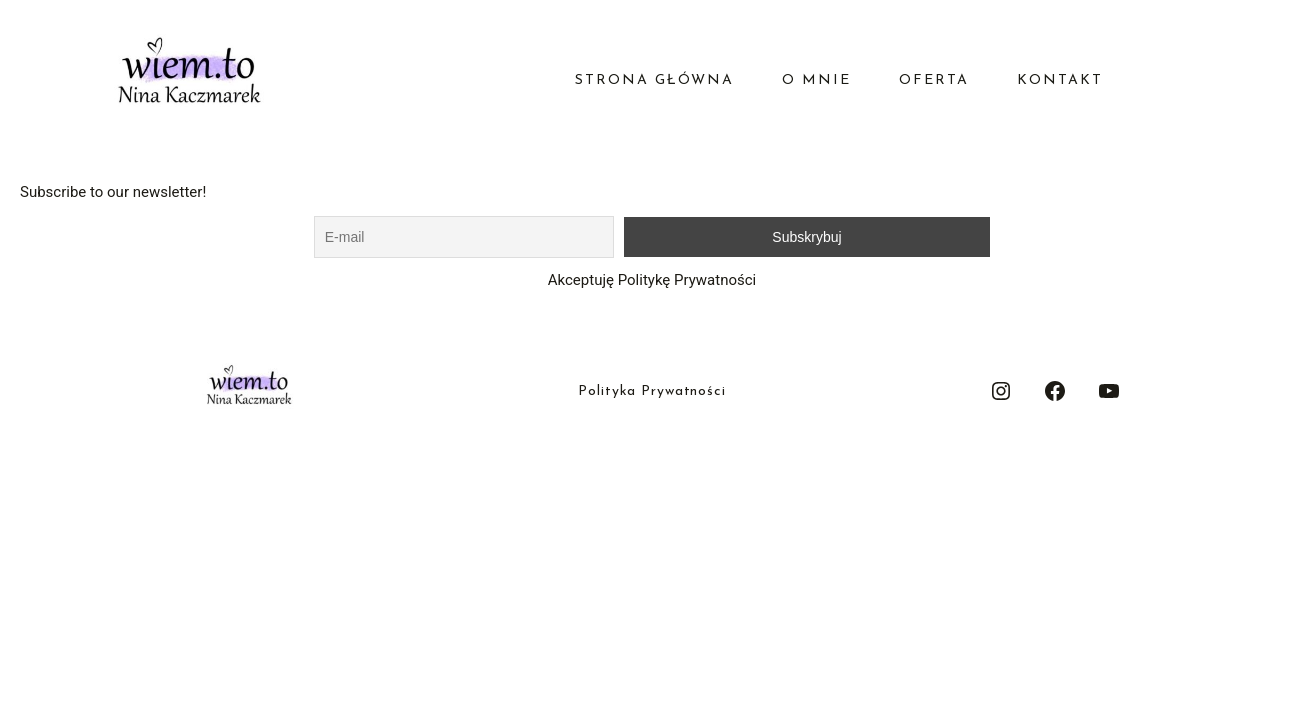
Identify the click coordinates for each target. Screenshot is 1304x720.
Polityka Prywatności (652, 392)
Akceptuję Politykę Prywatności (652, 280)
